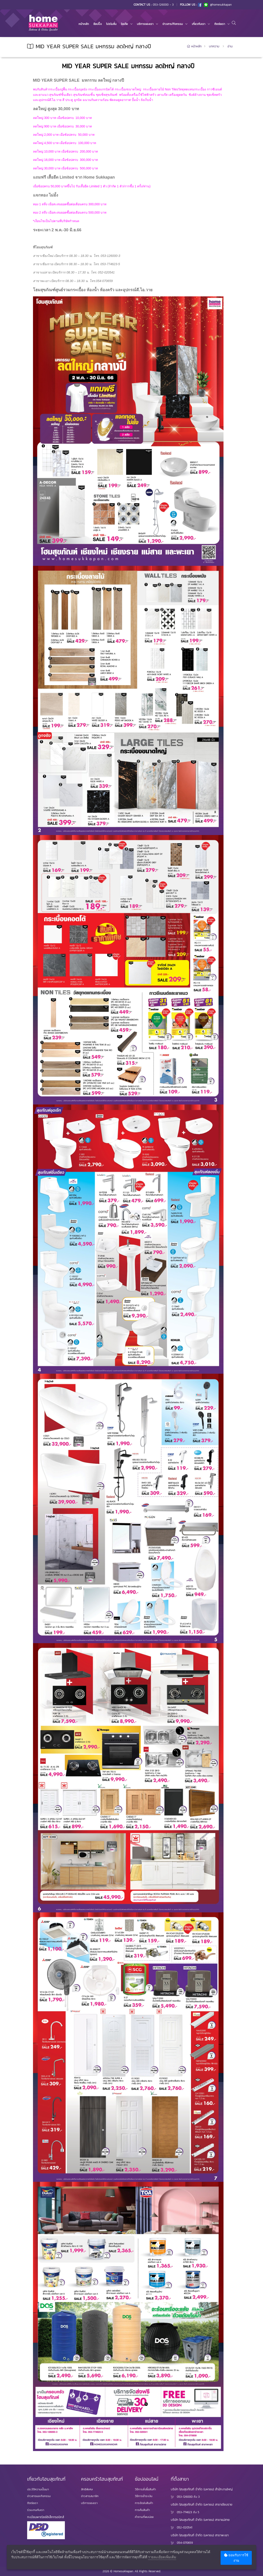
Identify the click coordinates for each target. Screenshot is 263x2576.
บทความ (214, 46)
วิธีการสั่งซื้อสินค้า (145, 2489)
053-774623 (184, 2512)
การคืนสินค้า (142, 2510)
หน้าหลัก (84, 24)
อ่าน (230, 46)
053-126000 (185, 2497)
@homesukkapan (218, 4)
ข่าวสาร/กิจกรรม (172, 24)
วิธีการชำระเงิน (143, 2496)
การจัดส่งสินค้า (144, 2503)
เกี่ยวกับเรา (198, 24)
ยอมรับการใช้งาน (236, 2558)
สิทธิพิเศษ (87, 2489)
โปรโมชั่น (111, 24)
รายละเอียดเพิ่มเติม (162, 2557)
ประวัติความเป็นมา (38, 2489)
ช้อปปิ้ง (97, 24)
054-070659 (185, 2543)
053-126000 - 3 (163, 4)
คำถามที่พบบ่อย (144, 2517)
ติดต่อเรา (219, 24)
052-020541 (184, 2527)
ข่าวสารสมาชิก (90, 2496)
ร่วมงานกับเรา (35, 2510)
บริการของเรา (145, 24)
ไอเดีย (124, 24)
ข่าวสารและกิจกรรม (39, 2496)
